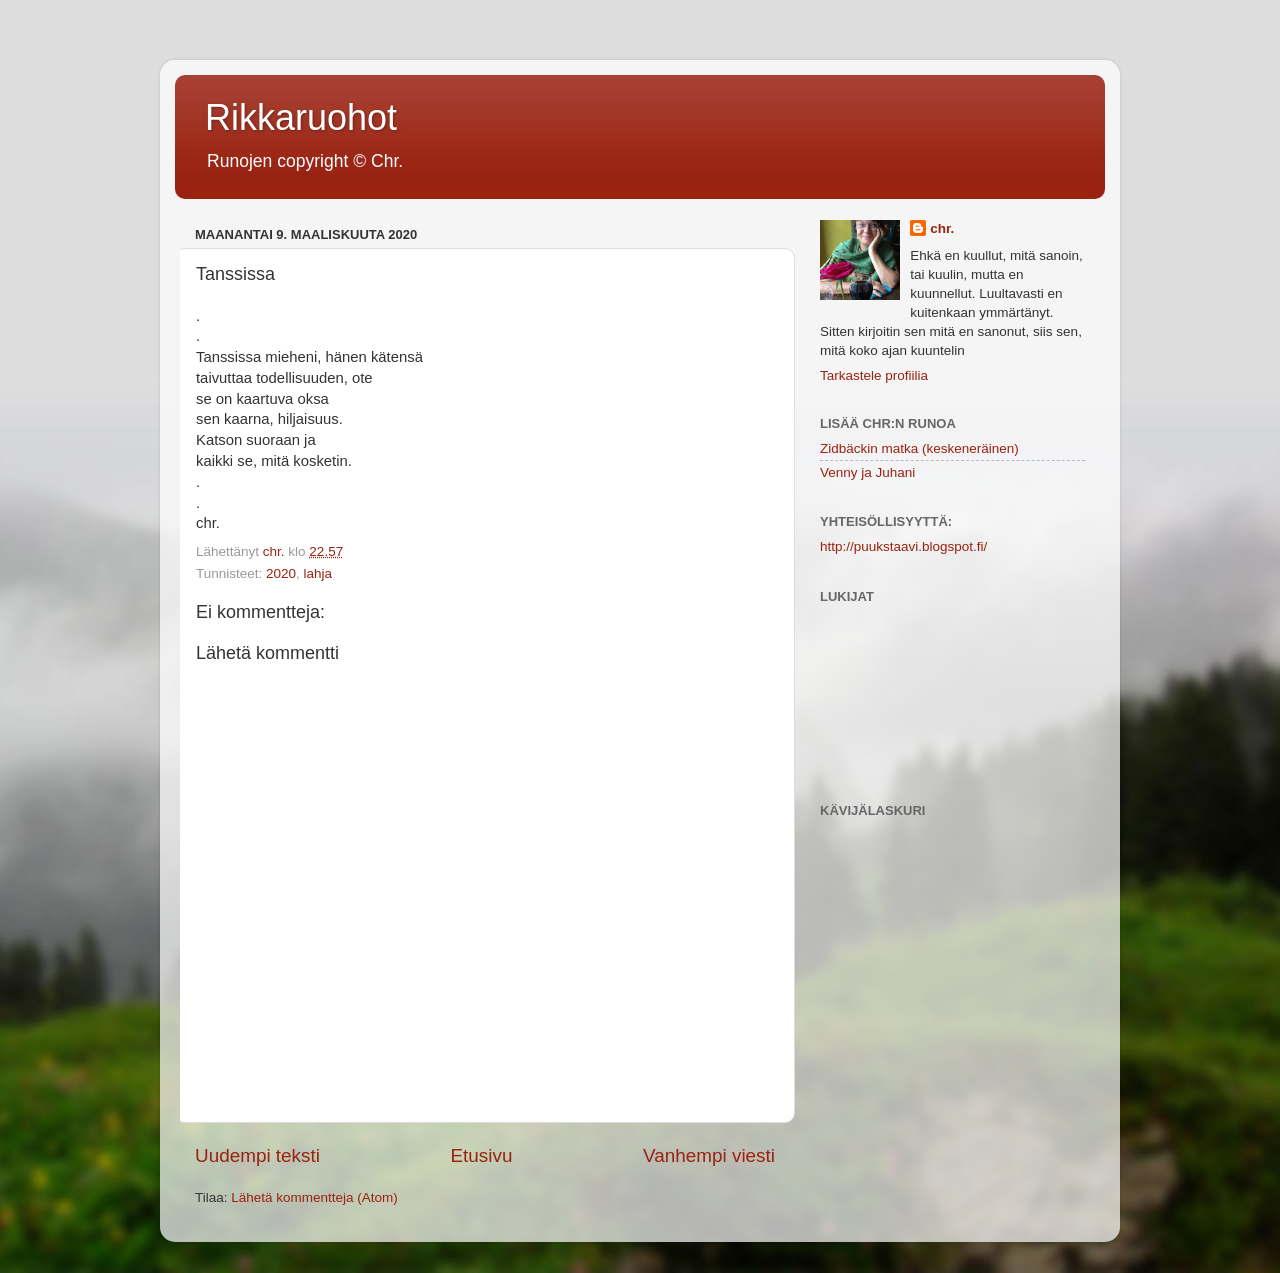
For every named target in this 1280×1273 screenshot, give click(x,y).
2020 (281, 573)
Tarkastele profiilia (874, 375)
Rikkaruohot (301, 117)
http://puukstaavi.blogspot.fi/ (903, 546)
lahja (318, 573)
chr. (942, 228)
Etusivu (482, 1155)
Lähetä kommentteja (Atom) (314, 1197)
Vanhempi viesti (709, 1155)
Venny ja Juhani (867, 472)
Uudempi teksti (257, 1155)
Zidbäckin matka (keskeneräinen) (919, 448)
